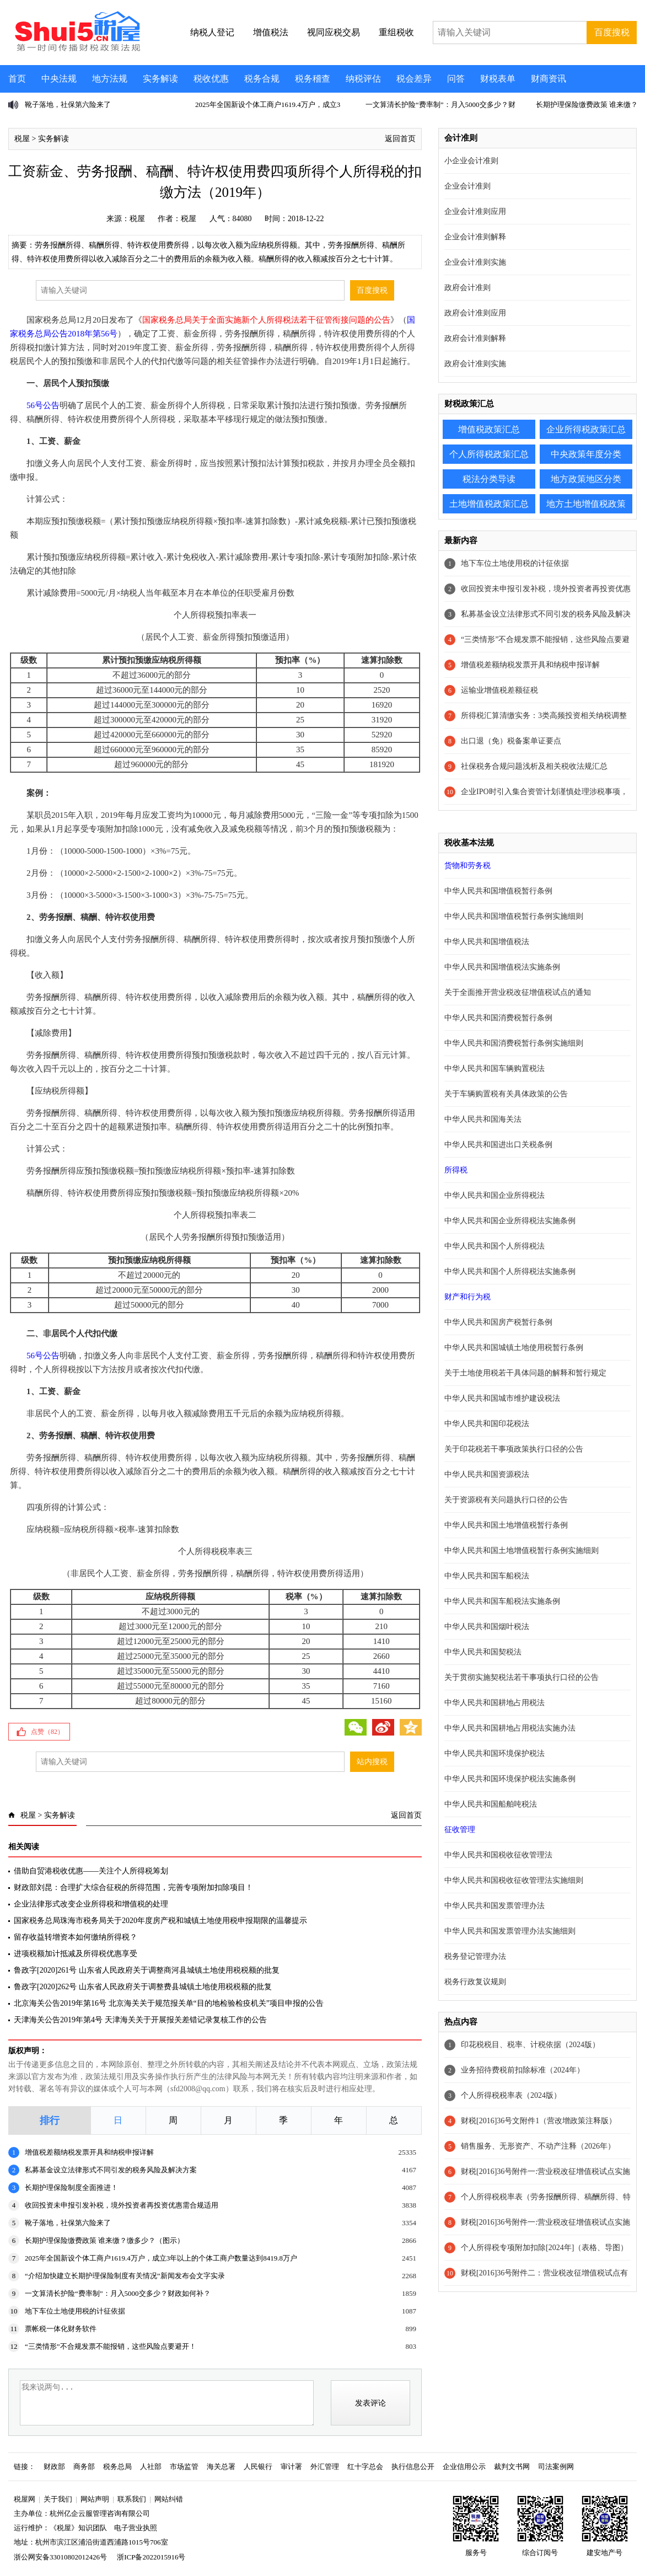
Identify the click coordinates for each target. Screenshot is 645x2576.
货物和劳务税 (467, 865)
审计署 (291, 2466)
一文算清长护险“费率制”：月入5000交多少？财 (440, 104)
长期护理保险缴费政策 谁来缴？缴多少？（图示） (104, 2240)
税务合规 (262, 78)
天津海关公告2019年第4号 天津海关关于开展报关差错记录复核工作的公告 (140, 2020)
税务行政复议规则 (475, 1982)
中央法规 (59, 78)
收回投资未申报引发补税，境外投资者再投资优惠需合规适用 (121, 2205)
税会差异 (414, 78)
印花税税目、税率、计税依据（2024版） (530, 2045)
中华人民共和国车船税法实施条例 (502, 1601)
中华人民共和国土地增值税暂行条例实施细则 (521, 1550)
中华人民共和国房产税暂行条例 (498, 1322)
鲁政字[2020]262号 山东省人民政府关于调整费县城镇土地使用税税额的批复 (143, 1987)
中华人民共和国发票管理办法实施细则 (510, 1931)
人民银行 (258, 2466)
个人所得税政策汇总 (489, 454)
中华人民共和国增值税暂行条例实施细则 (513, 916)
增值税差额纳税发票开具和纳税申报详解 (89, 2152)
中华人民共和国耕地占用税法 (494, 1703)
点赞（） (47, 1732)
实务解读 (160, 78)
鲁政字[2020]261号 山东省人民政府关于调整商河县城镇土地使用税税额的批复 (147, 1970)
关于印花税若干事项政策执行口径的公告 (513, 1449)
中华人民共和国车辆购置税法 (494, 1068)
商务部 (84, 2466)
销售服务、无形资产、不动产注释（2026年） (538, 2146)
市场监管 (184, 2466)
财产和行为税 (467, 1297)
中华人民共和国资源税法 (486, 1474)
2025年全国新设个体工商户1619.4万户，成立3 (267, 104)
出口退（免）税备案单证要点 (511, 741)
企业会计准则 (467, 186)
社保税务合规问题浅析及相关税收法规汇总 (534, 766)
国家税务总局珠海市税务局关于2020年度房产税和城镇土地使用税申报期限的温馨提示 (160, 1920)
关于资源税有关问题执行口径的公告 (506, 1500)
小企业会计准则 (471, 161)
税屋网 (24, 2499)
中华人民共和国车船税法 (486, 1576)
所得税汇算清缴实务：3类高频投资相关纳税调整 (544, 715)
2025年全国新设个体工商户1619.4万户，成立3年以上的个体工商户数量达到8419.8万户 (161, 2258)
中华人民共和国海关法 (483, 1119)
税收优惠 (211, 78)
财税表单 (497, 78)
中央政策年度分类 (586, 454)
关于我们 (58, 2499)
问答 (456, 78)
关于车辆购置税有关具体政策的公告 (506, 1094)
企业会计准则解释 (475, 237)
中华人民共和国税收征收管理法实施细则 (513, 1880)
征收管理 (459, 1829)
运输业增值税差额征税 (499, 690)
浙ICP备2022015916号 (151, 2557)
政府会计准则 (467, 287)
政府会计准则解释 (475, 338)
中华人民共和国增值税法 (486, 942)
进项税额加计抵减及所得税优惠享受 (75, 1954)
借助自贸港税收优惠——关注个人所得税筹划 (91, 1871)
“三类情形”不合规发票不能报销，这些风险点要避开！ (110, 2346)
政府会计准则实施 (475, 364)
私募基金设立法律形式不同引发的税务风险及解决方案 (111, 2170)
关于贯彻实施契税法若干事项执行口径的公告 (521, 1677)
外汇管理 (324, 2466)
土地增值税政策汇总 (489, 503)
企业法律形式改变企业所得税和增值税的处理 (91, 1904)
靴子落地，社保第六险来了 (68, 104)
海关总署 (221, 2466)
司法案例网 (556, 2466)
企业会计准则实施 (475, 262)
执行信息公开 (412, 2466)
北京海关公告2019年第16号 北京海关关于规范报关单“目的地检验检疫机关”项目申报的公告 (169, 2003)
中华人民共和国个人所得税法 (494, 1246)
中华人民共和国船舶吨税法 (490, 1804)
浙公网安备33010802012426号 (60, 2557)
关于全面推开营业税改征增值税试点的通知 (517, 992)
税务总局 (117, 2466)
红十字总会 (365, 2466)
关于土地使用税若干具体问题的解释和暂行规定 (525, 1373)
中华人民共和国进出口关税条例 (498, 1144)
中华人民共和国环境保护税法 (494, 1753)
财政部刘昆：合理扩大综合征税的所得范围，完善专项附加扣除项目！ (133, 1887)
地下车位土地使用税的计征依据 (75, 2311)
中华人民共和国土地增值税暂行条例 (506, 1525)
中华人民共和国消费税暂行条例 (498, 1018)
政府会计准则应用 (475, 313)
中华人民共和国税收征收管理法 (498, 1855)
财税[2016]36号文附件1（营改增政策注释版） (538, 2121)
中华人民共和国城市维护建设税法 (502, 1398)
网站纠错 (168, 2499)
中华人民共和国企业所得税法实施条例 (510, 1221)
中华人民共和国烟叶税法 (486, 1626)
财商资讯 (548, 78)
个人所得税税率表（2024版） (511, 2095)
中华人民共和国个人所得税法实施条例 (510, 1271)
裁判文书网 (512, 2466)
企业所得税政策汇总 (586, 429)
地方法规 (109, 78)
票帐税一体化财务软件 (60, 2329)
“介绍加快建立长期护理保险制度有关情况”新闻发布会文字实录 (125, 2276)
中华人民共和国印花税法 (486, 1424)
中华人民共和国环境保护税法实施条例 (510, 1779)
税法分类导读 (489, 479)
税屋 (22, 139)
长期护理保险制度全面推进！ (71, 2187)
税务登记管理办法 (475, 1956)
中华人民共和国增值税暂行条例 (498, 891)
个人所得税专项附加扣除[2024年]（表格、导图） (544, 2247)
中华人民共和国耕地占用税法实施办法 (510, 1728)
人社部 (151, 2466)
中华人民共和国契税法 (483, 1652)
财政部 (54, 2466)
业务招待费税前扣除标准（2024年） (522, 2070)
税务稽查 (312, 78)
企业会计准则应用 (475, 211)
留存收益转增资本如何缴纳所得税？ (75, 1937)
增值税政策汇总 (489, 429)
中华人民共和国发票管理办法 (494, 1906)
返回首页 (400, 139)
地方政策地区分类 (586, 479)
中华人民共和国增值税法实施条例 (502, 967)
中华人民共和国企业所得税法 (494, 1195)
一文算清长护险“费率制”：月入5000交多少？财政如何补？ (118, 2293)
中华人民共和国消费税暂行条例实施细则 (513, 1043)
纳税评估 (363, 78)
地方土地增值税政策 (586, 503)
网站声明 (94, 2499)
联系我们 (131, 2499)
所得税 (455, 1170)
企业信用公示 (464, 2466)
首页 (17, 78)
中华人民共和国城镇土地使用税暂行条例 (513, 1347)
